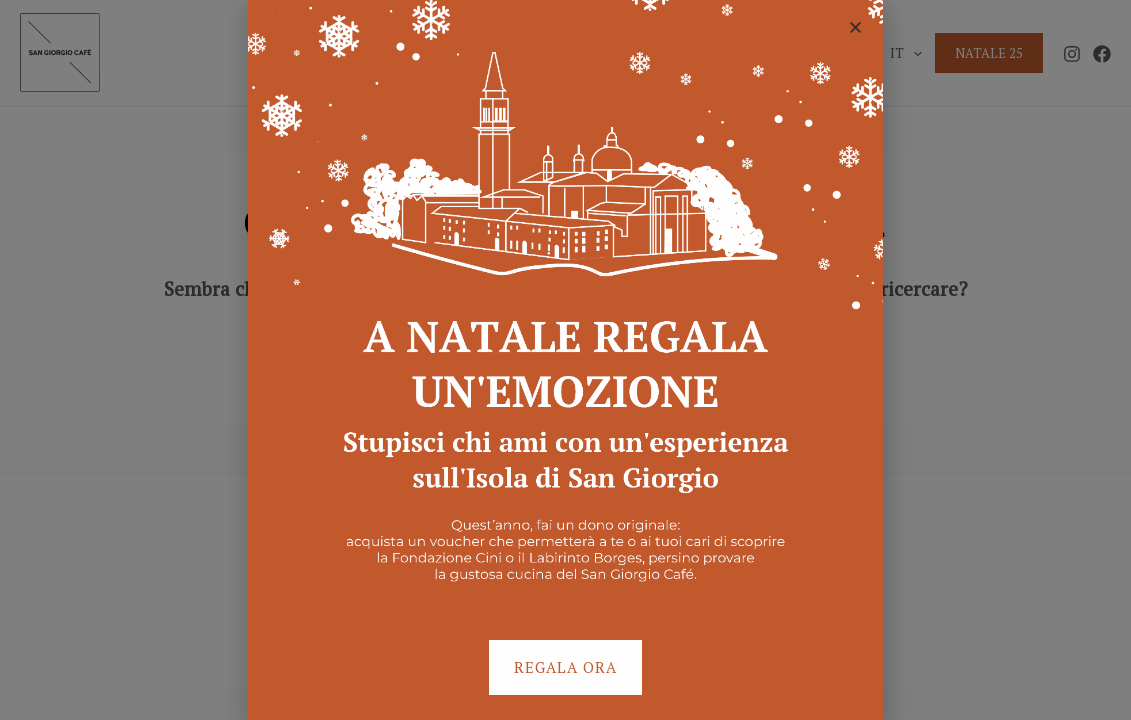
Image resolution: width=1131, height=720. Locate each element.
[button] (855, 27)
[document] (565, 360)
